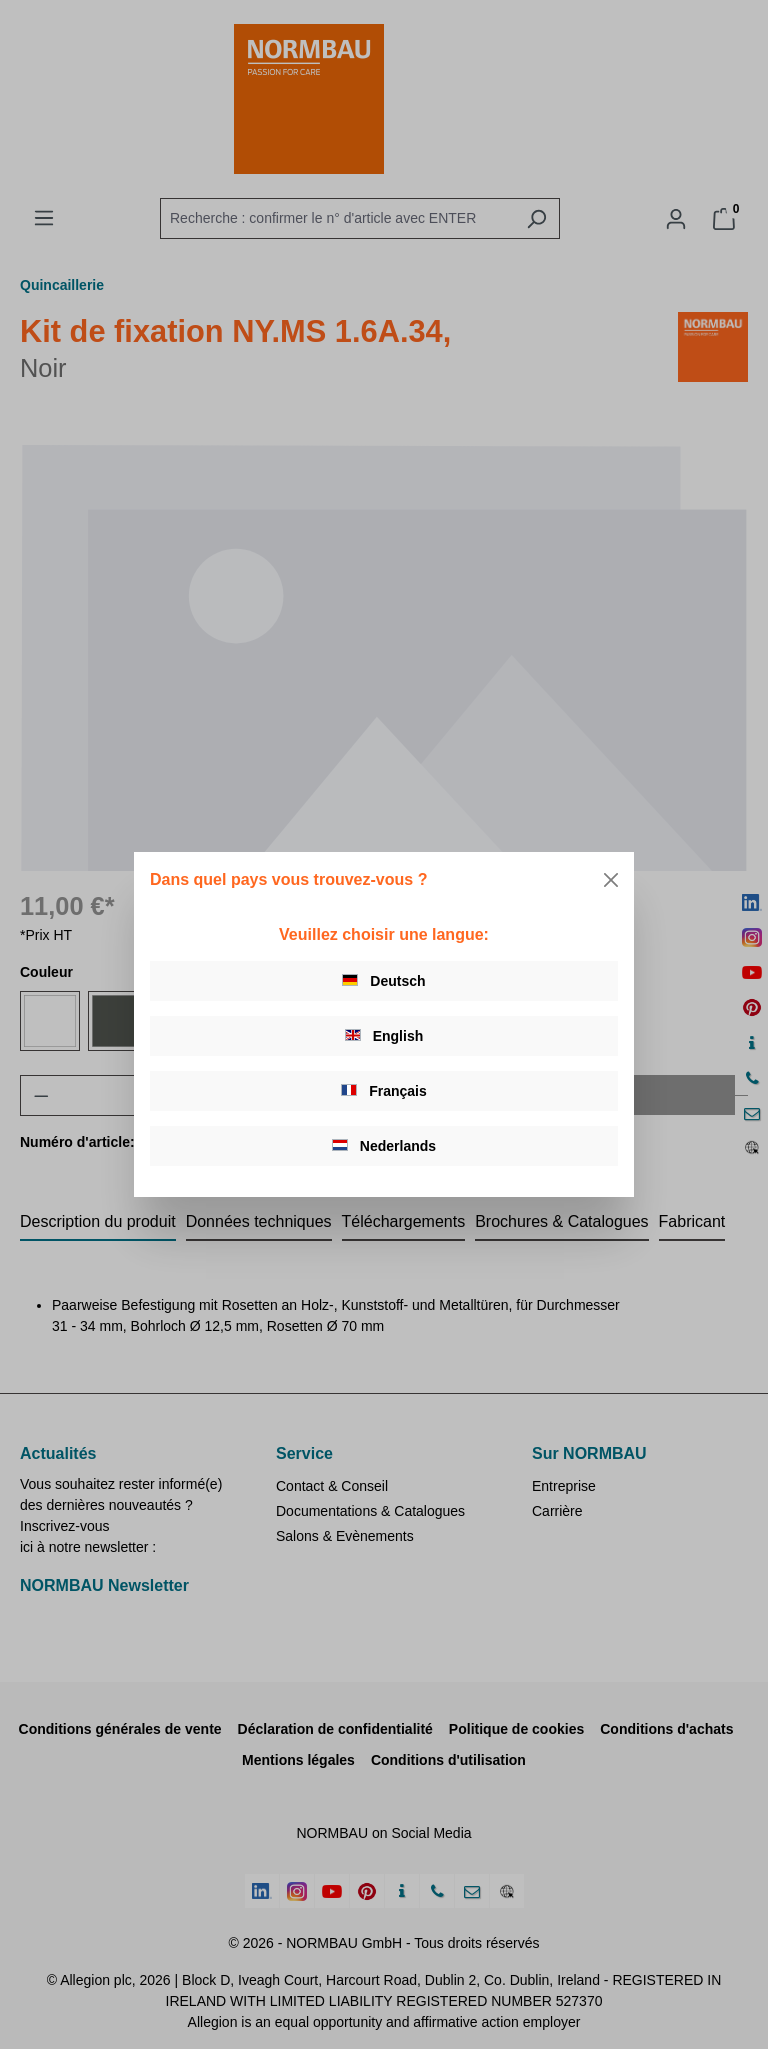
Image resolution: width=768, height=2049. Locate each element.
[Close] (611, 880)
